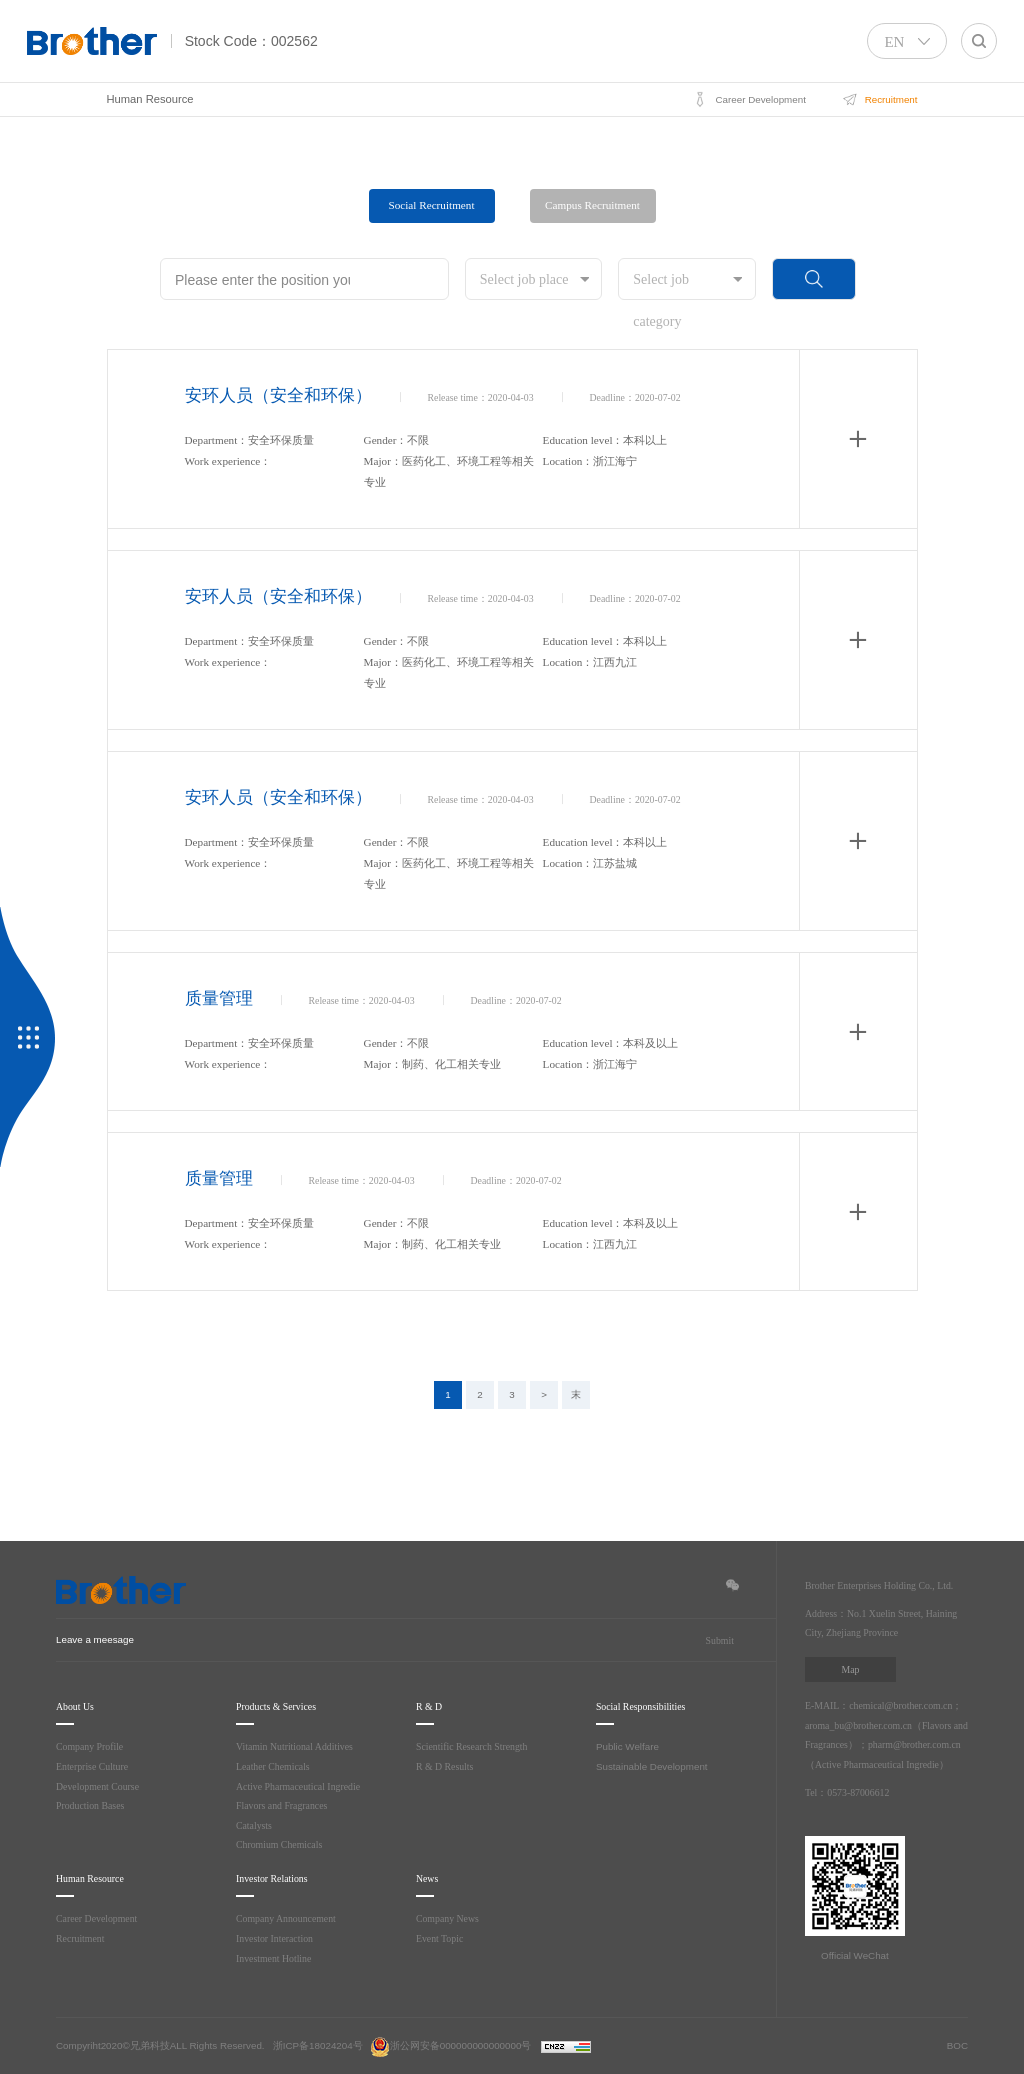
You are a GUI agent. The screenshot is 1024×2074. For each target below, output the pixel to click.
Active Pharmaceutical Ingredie (302, 1786)
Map (850, 1669)
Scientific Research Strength (477, 1746)
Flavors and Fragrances (286, 1805)
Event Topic (442, 1938)
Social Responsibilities (652, 1706)
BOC (957, 2045)
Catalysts (256, 1825)
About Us (78, 1706)
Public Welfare (627, 1746)
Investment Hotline (276, 1958)
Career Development (99, 1918)
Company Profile (91, 1746)
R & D (430, 1706)
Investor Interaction (277, 1938)
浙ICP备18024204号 (318, 2045)
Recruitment (81, 1938)
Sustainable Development (652, 1766)
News (430, 1878)
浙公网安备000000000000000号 (451, 2045)
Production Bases (94, 1805)
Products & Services (286, 1706)
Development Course (100, 1786)
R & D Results (447, 1766)
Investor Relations (280, 1878)
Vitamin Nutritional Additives (298, 1746)
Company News (449, 1918)
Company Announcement (287, 1918)
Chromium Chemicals (281, 1844)
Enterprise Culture (95, 1766)
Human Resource (150, 99)
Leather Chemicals (276, 1766)
